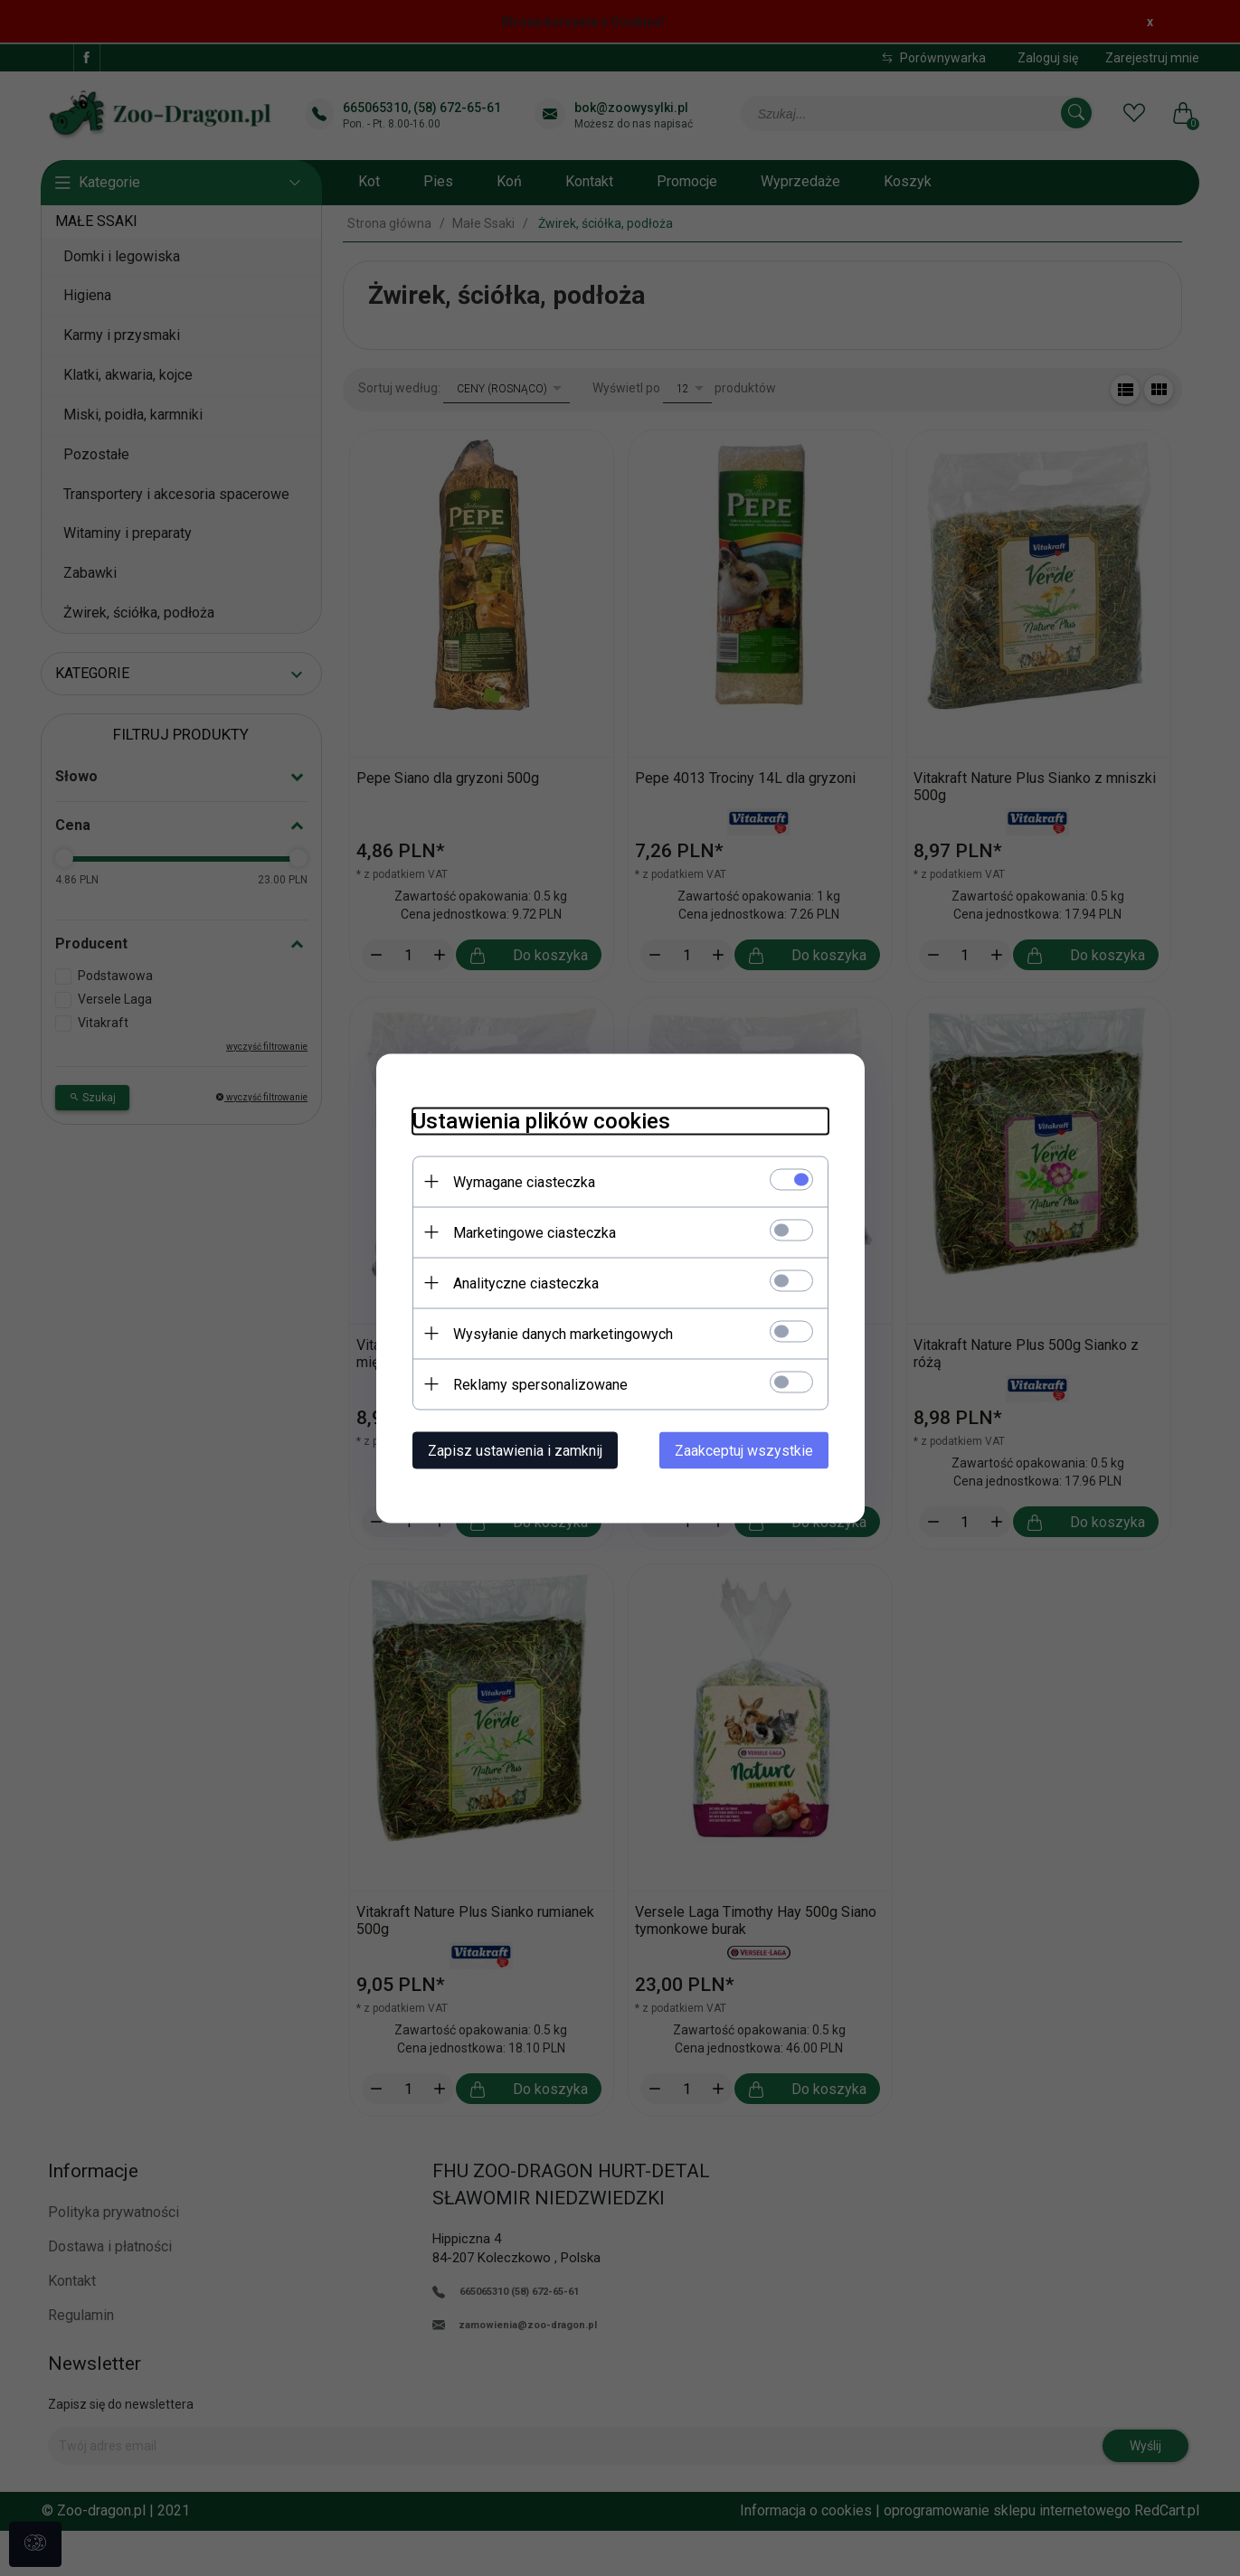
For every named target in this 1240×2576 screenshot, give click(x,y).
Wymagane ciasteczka (524, 1181)
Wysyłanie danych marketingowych (563, 1333)
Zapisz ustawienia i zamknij (515, 1449)
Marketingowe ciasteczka (534, 1232)
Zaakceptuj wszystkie (744, 1449)
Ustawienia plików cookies (541, 1120)
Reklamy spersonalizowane (540, 1383)
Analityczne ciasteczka (526, 1282)
